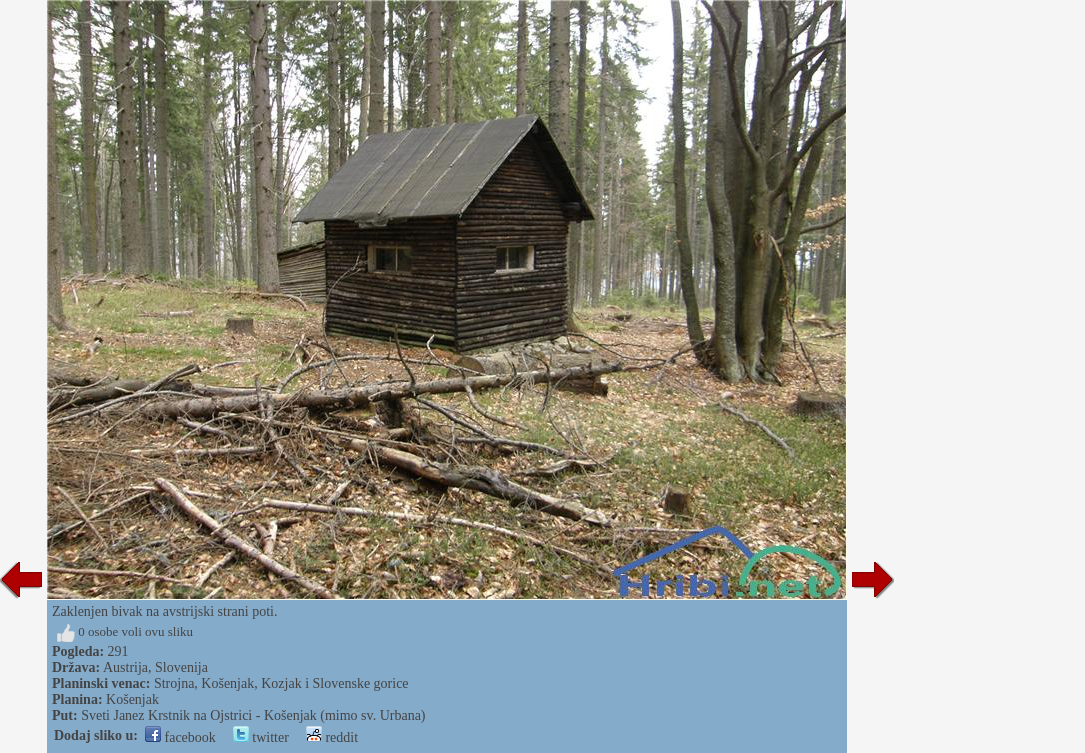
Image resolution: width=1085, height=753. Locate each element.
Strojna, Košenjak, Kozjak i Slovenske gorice (281, 683)
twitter (261, 737)
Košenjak (132, 699)
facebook (180, 737)
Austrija (125, 667)
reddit (332, 737)
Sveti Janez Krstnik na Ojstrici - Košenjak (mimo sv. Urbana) (253, 715)
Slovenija (181, 667)
